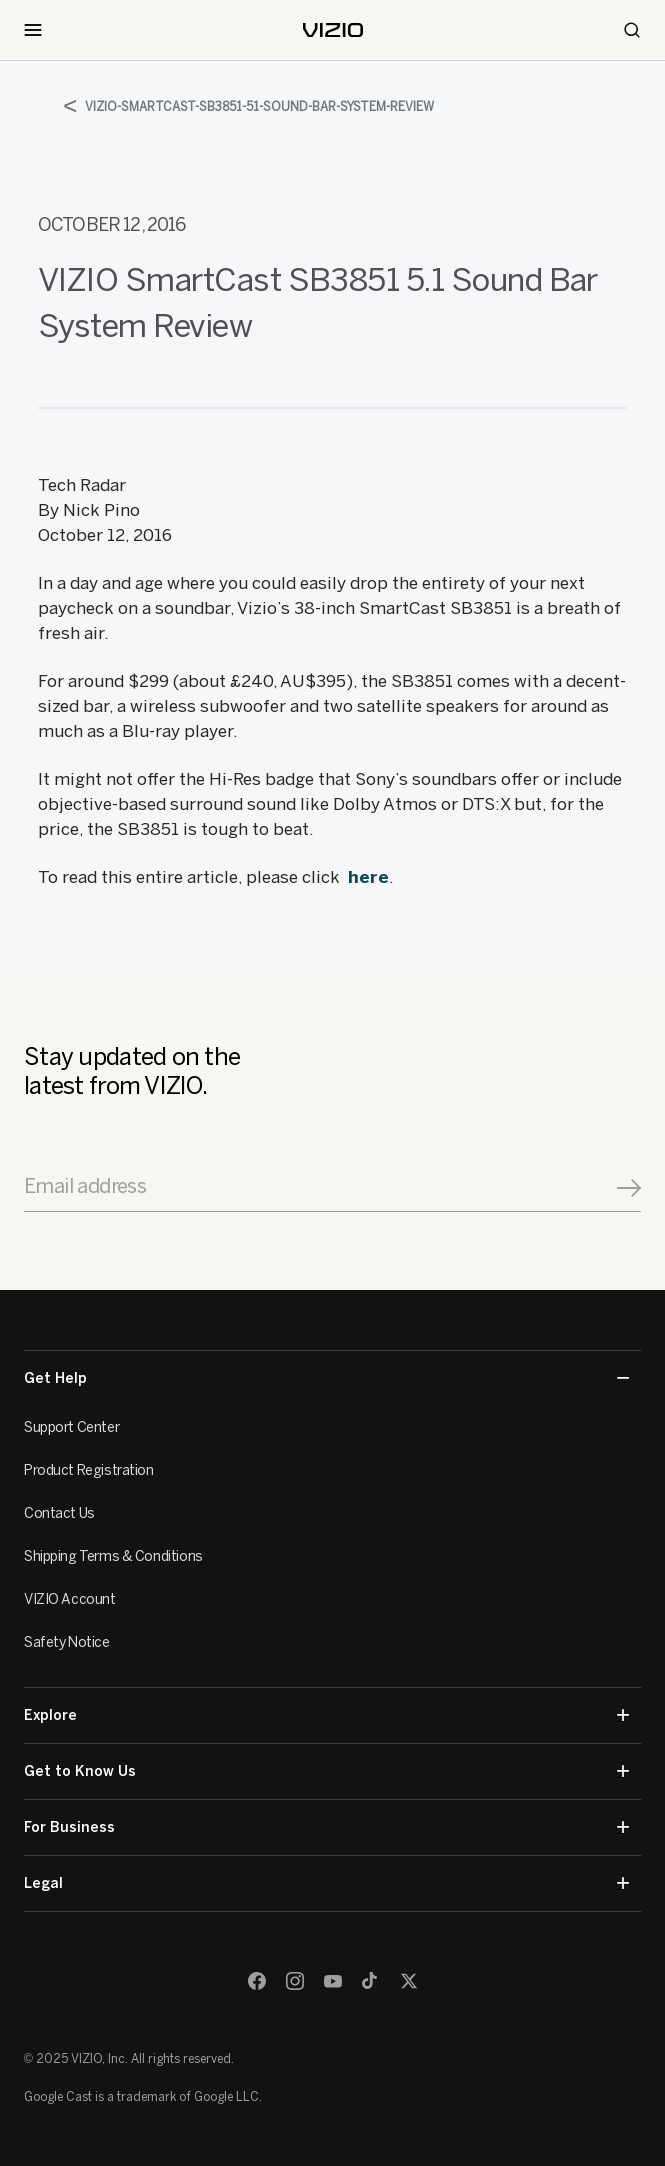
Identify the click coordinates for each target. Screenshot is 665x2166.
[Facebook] (257, 1981)
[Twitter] (409, 1981)
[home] (333, 30)
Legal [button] (326, 1883)
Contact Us (59, 1513)
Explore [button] (326, 1715)
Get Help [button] (326, 1378)
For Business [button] (326, 1827)
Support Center (71, 1427)
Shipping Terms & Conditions (113, 1556)
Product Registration (89, 1470)
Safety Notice (67, 1642)
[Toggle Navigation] (33, 30)
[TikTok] (371, 1981)
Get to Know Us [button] (326, 1771)
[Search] (632, 30)
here (368, 877)
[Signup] (629, 1188)
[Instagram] (295, 1981)
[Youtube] (333, 1981)
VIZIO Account (70, 1599)
